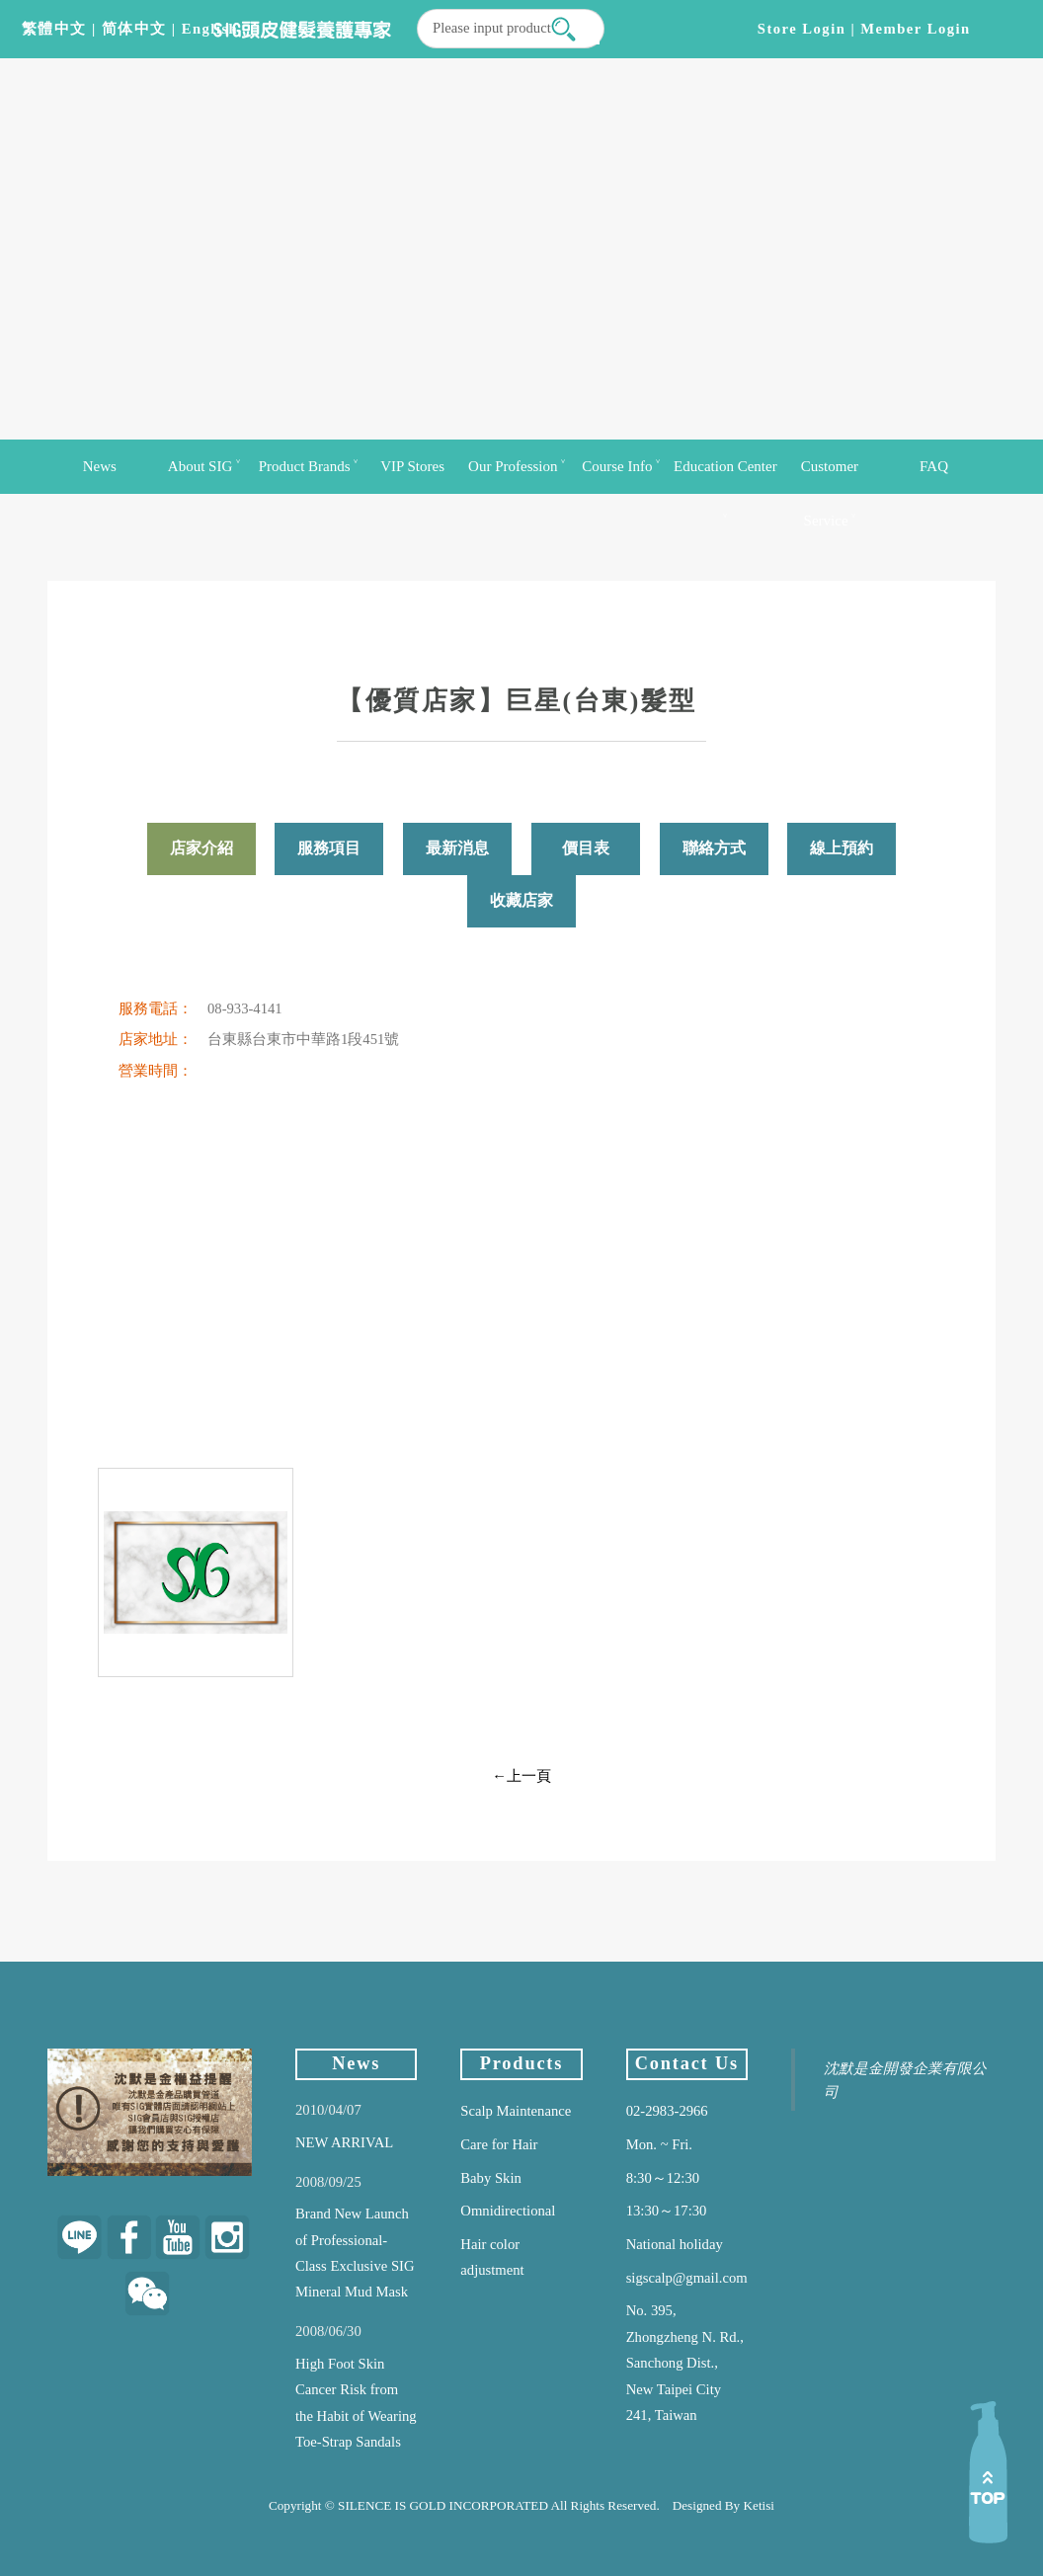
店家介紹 (201, 848)
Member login (915, 29)
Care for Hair (498, 2144)
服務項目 (329, 848)
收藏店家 (521, 900)
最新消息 (457, 848)
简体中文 (134, 29)
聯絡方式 (714, 848)
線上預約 (841, 848)
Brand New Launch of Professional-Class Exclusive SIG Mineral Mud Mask (355, 2252)
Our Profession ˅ (516, 466)
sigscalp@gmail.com (687, 2278)
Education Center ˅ (725, 476)
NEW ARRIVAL (344, 2142)
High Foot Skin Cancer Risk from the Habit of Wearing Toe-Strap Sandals (356, 2403)
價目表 (585, 848)
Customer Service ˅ (829, 476)
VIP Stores (412, 466)
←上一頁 (521, 1776)
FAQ (934, 466)
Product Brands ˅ (309, 466)
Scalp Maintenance (515, 2111)
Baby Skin (490, 2178)
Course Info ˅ (621, 466)
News (100, 466)
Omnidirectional (507, 2210)
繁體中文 (54, 29)
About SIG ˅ (204, 466)
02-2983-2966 (667, 2111)
